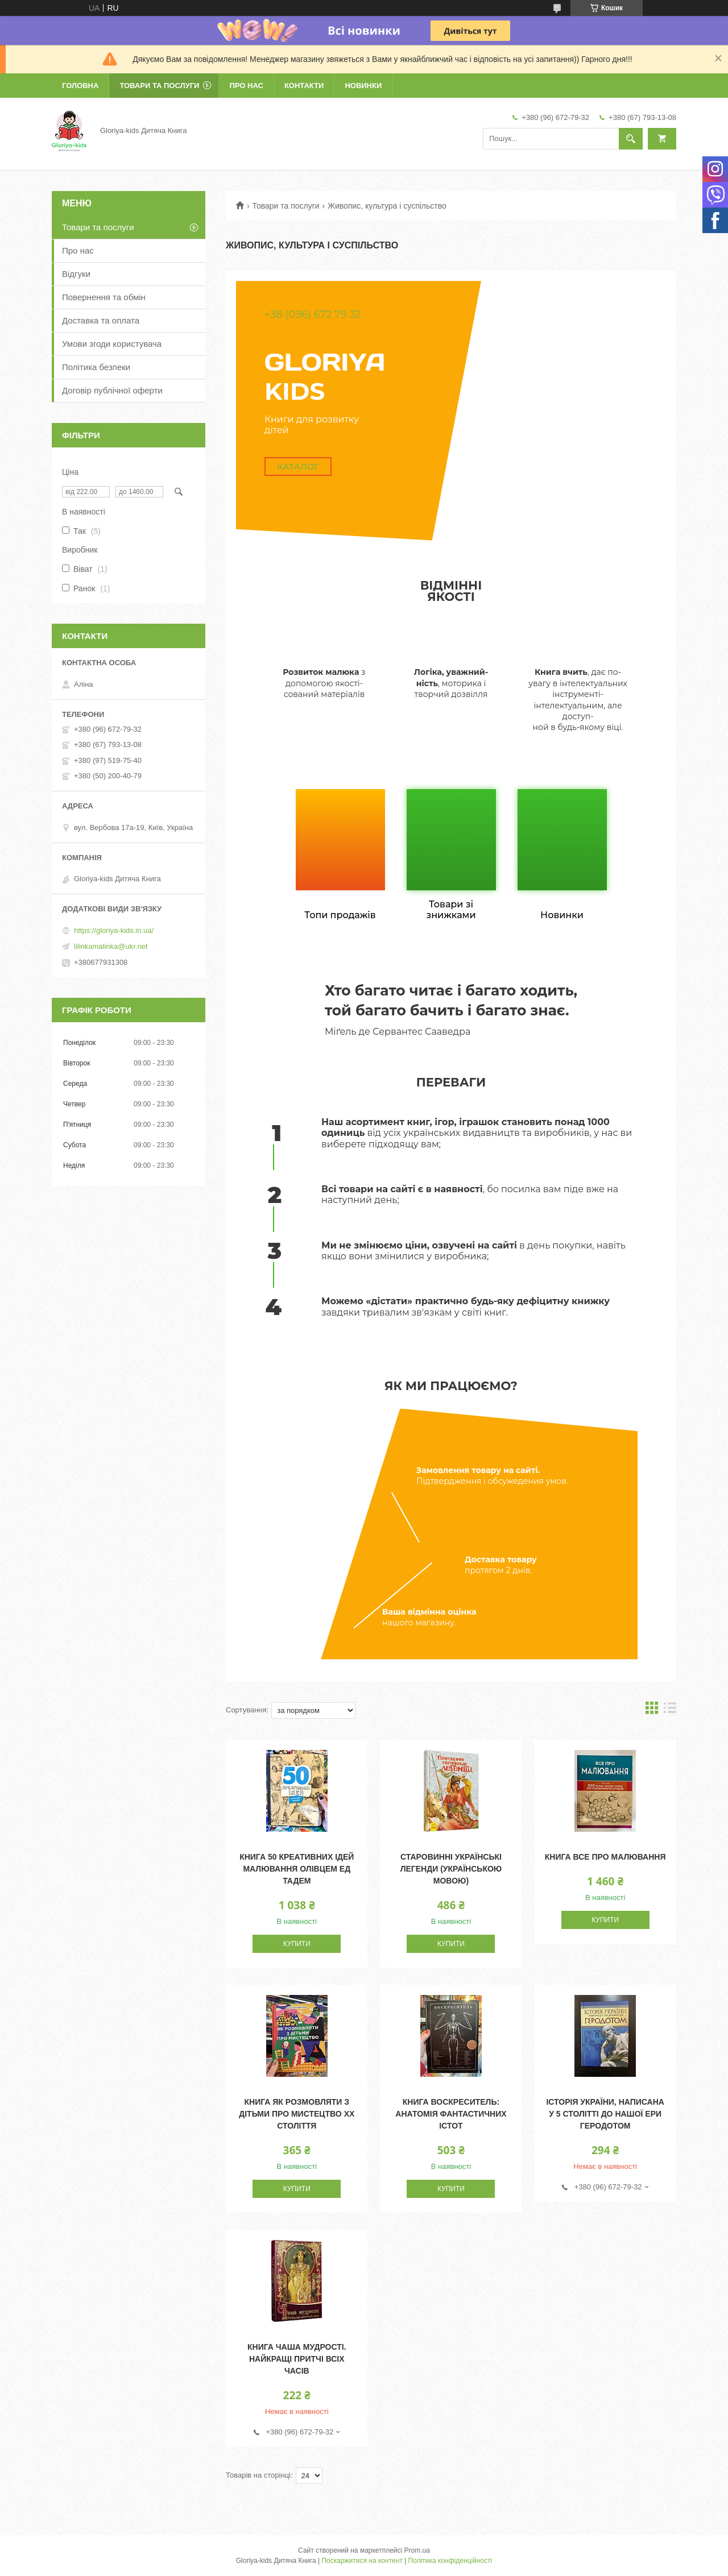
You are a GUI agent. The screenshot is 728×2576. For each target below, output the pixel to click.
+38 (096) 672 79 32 (312, 314)
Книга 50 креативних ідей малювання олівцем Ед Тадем (296, 1868)
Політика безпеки (96, 367)
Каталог (298, 466)
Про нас (246, 85)
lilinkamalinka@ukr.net (111, 946)
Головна (80, 85)
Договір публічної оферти (112, 390)
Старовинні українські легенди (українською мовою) (451, 1868)
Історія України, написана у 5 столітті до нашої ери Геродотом (605, 2113)
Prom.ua (417, 2550)
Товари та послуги (159, 85)
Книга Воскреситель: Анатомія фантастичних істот (450, 2113)
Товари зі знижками (451, 909)
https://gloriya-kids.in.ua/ (114, 930)
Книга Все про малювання (605, 1856)
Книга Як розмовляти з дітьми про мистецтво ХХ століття (296, 2113)
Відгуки (76, 274)
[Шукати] (631, 139)
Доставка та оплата (100, 320)
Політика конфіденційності (450, 2561)
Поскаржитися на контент (361, 2561)
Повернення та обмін (104, 297)
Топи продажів (339, 915)
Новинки (363, 85)
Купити (297, 1944)
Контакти (304, 85)
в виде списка (670, 1710)
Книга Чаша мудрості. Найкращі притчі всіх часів (296, 2358)
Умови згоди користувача (112, 344)
